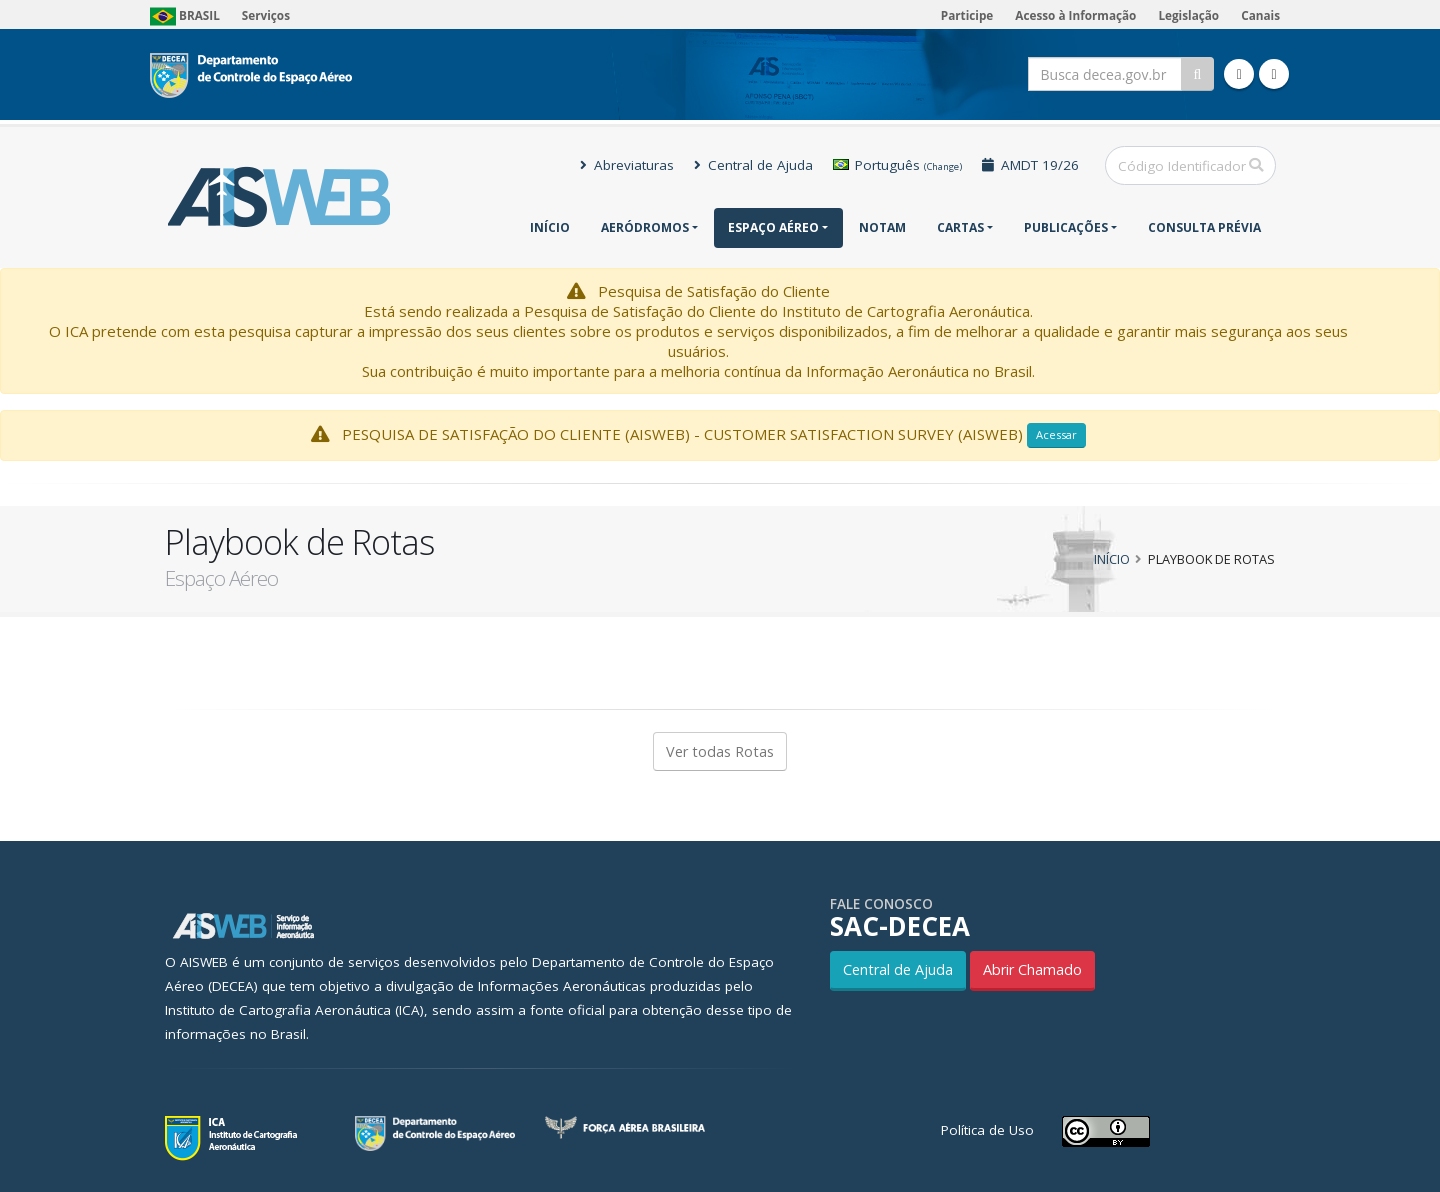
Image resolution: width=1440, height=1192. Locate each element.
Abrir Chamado (1032, 969)
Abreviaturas (627, 165)
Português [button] (897, 165)
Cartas (960, 227)
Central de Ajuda (753, 165)
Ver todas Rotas (720, 751)
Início (550, 227)
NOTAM (882, 227)
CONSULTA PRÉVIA (1204, 227)
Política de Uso (987, 1130)
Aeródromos (645, 227)
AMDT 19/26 (1030, 165)
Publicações (1066, 227)
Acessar (1056, 434)
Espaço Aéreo (773, 227)
